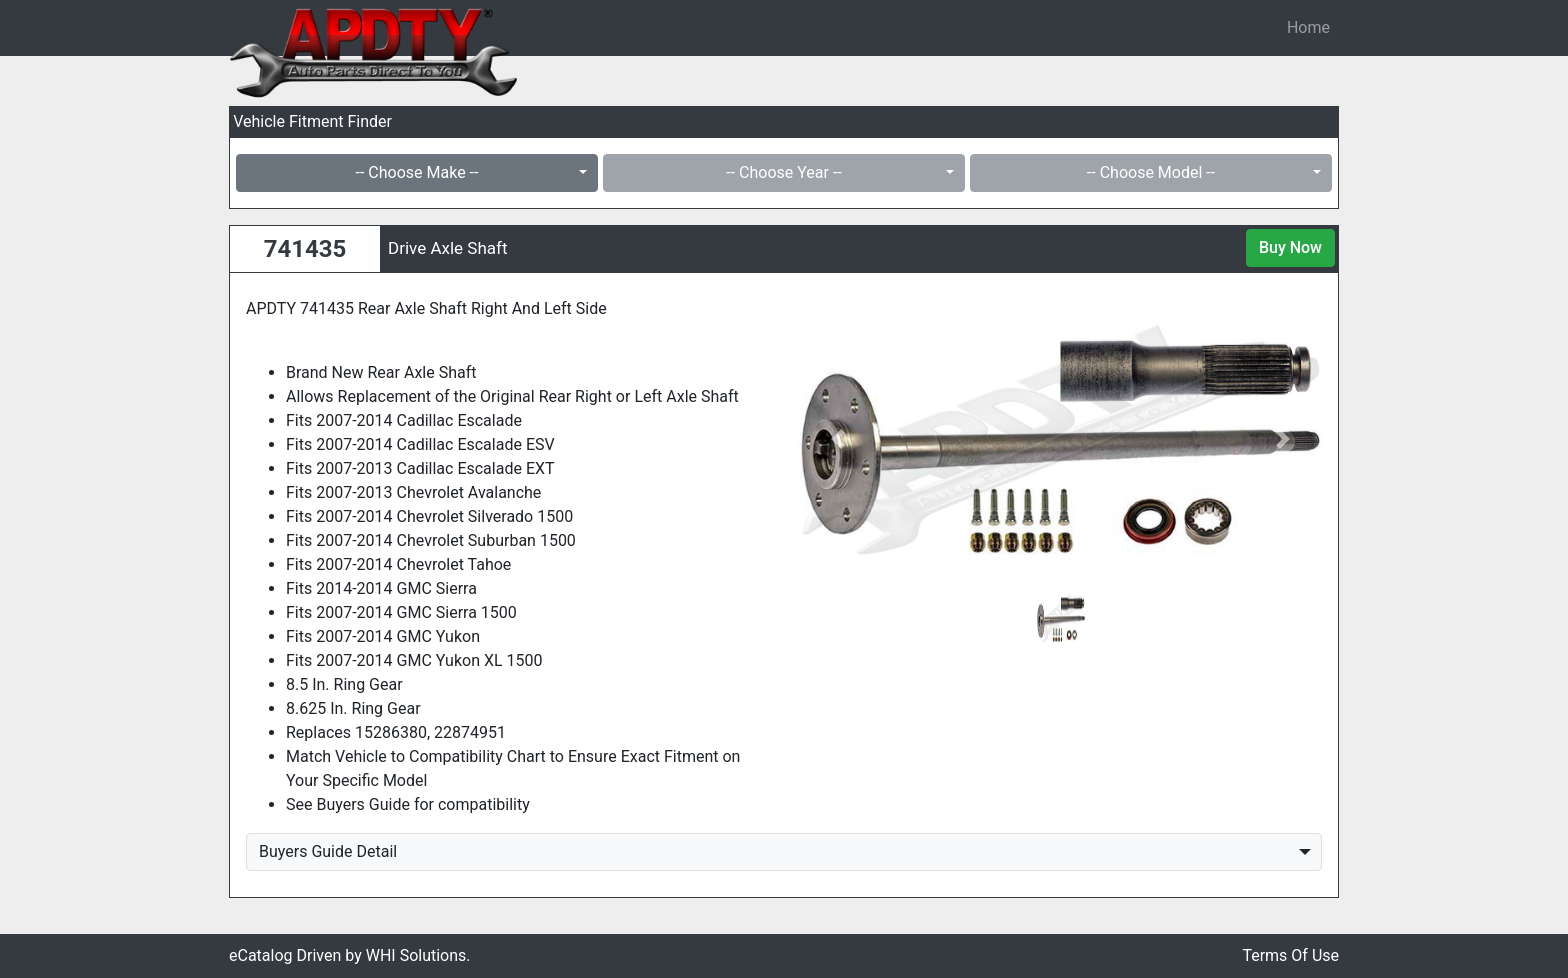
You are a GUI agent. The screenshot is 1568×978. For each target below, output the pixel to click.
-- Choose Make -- (417, 172)
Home (1308, 27)
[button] (838, 439)
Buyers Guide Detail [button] (328, 851)
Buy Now (1290, 247)
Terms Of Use (1290, 955)
